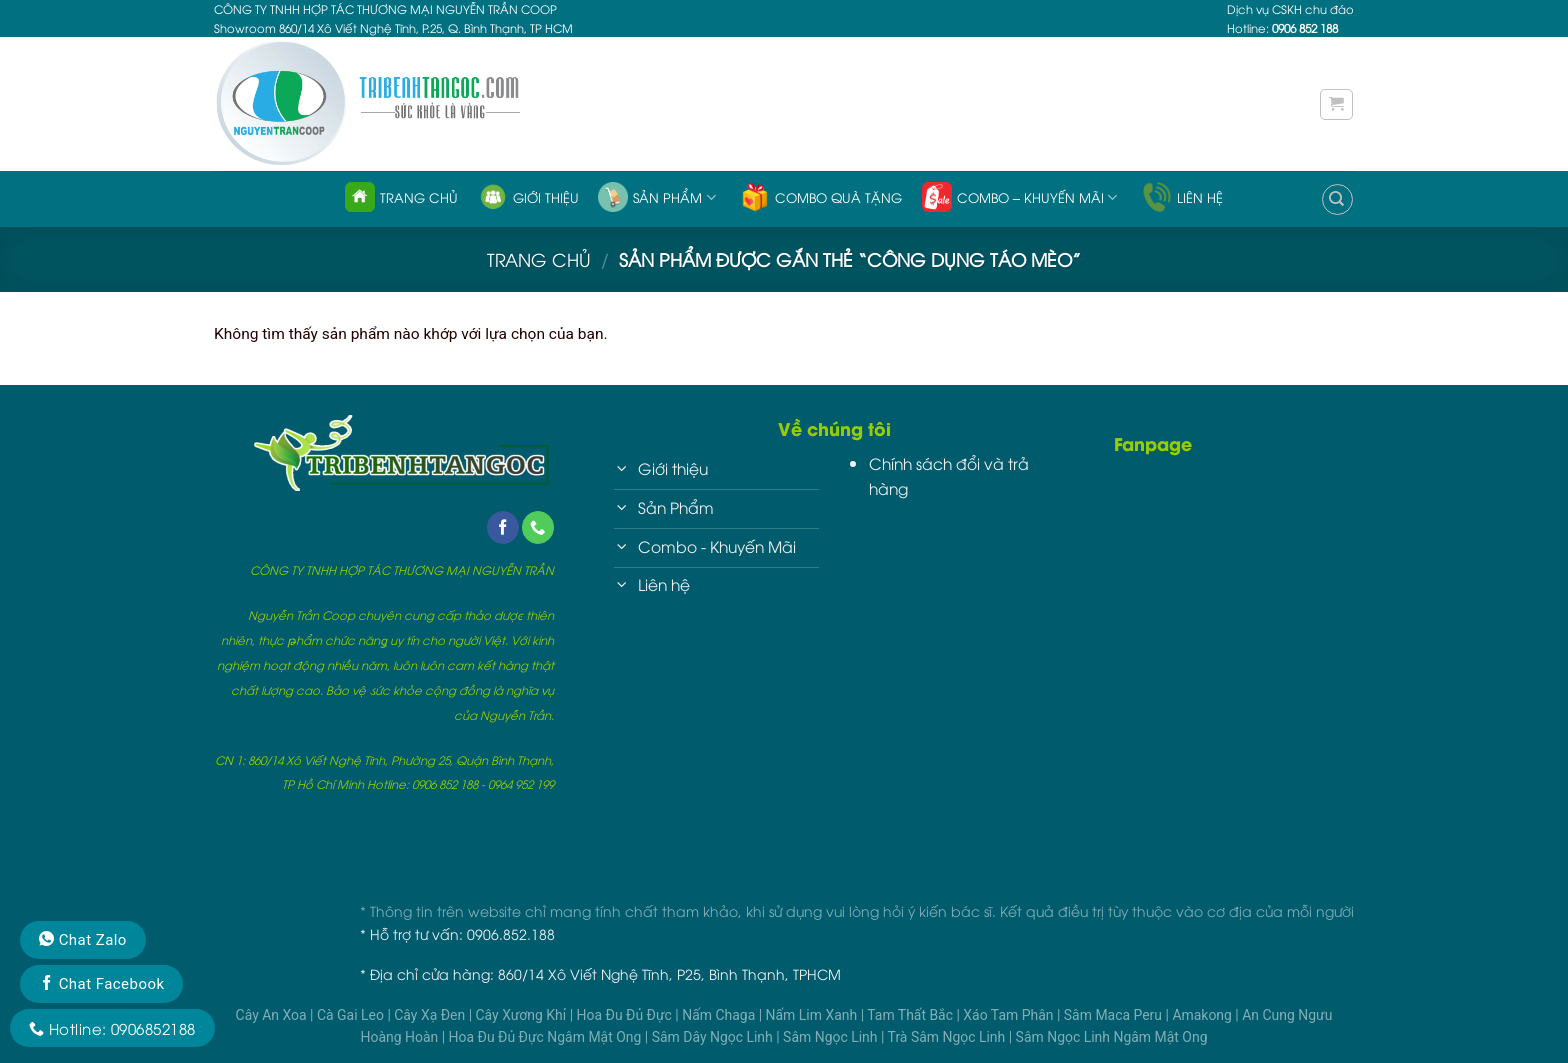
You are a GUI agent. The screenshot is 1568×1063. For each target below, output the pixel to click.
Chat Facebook (101, 984)
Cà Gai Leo (352, 1015)
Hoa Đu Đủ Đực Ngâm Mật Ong (547, 1037)
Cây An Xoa (273, 1015)
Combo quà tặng (821, 197)
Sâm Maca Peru (1115, 1015)
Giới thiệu (528, 197)
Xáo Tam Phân (1010, 1015)
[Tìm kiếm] (1337, 199)
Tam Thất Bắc (911, 1015)
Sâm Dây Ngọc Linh (714, 1037)
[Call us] (538, 527)
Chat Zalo (83, 940)
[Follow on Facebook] (503, 527)
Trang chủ (401, 197)
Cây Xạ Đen (431, 1015)
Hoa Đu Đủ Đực (626, 1015)
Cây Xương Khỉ (523, 1015)
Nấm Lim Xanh (813, 1015)
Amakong (1203, 1015)
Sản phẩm (656, 197)
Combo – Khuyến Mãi (1019, 197)
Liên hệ (1182, 197)
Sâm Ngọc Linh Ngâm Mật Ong (1112, 1037)
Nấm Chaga (720, 1015)
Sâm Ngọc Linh (832, 1037)
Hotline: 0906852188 (112, 1028)
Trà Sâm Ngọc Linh (948, 1037)
